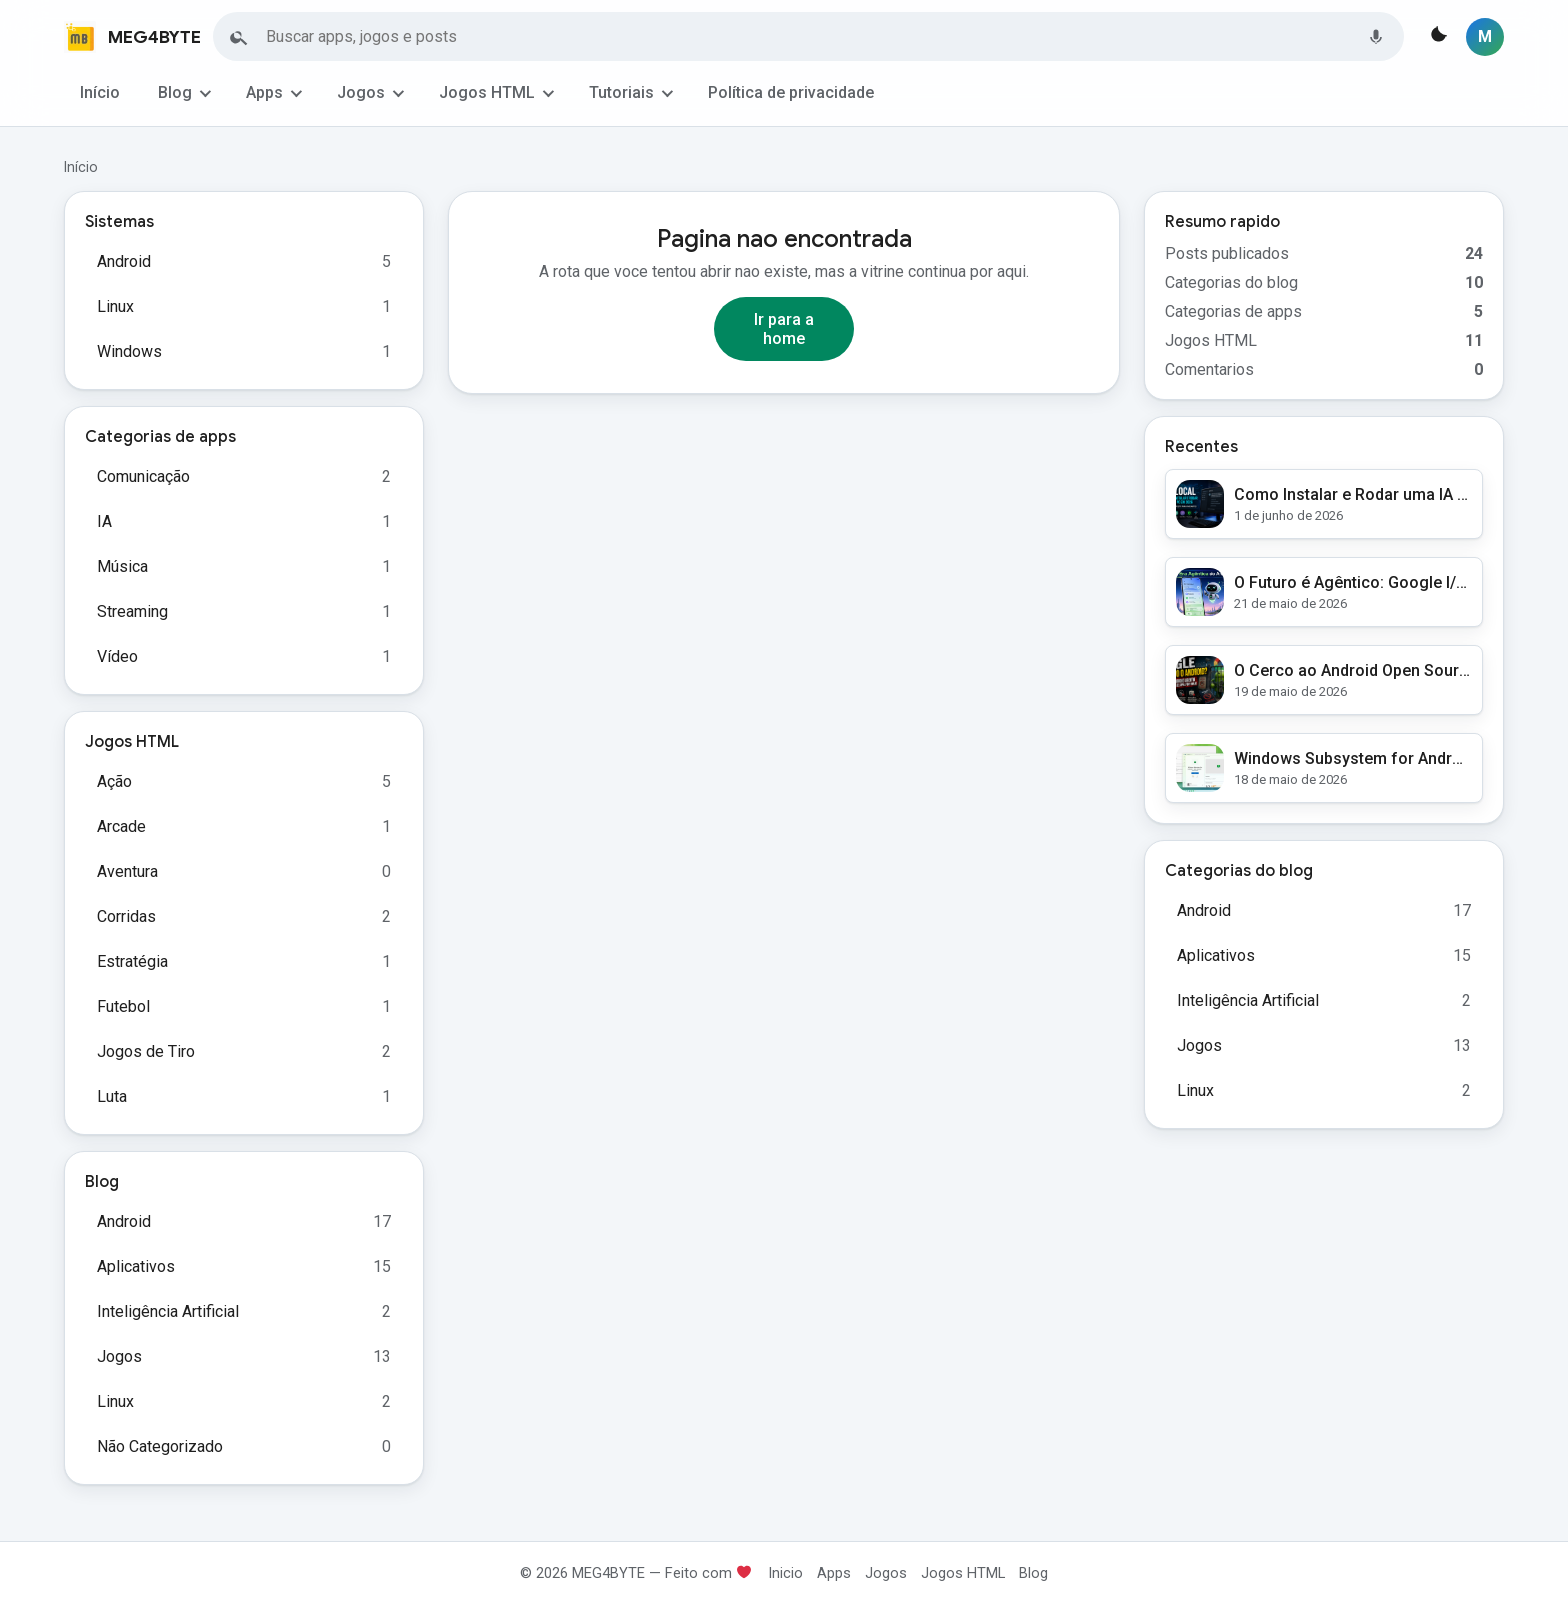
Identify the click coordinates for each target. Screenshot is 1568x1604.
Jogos (361, 92)
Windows (129, 351)
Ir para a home (784, 329)
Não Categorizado (160, 1446)
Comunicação (143, 476)
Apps (264, 92)
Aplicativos (136, 1266)
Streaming (132, 611)
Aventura (127, 871)
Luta (112, 1096)
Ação (114, 781)
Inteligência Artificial (168, 1311)
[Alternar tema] (1437, 37)
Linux (115, 306)
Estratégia (132, 961)
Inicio (785, 1573)
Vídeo (117, 656)
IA (104, 521)
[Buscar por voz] (1376, 37)
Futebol (123, 1006)
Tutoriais (621, 92)
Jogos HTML (487, 92)
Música (122, 566)
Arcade (121, 826)
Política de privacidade (791, 92)
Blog (175, 92)
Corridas (126, 916)
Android (124, 261)
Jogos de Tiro (146, 1051)
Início (100, 92)
